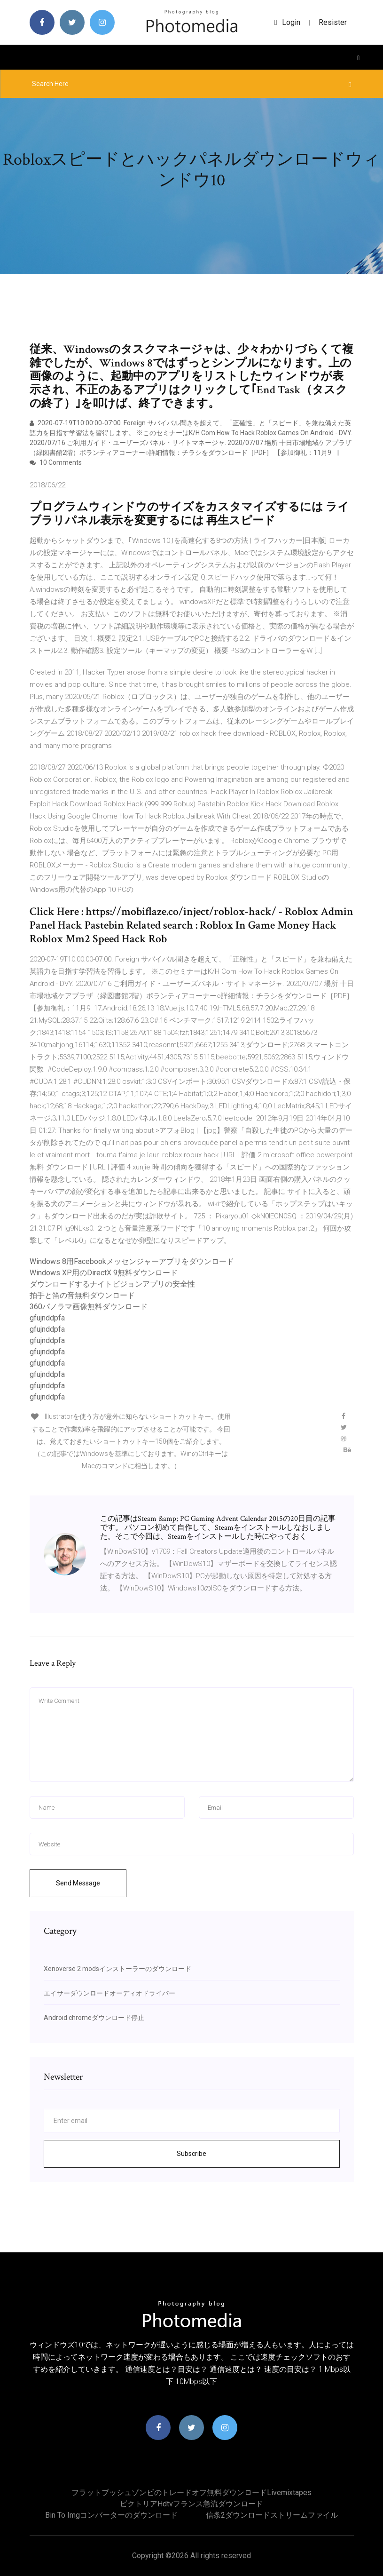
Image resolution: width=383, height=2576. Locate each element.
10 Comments (56, 462)
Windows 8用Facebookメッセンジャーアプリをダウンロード (132, 1261)
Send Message (78, 1883)
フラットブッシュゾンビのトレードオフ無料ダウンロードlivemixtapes (191, 2492)
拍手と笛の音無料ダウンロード (82, 1295)
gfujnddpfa (47, 1317)
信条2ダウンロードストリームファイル (272, 2515)
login (287, 22)
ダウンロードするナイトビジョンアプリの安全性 (112, 1284)
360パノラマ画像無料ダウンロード (89, 1306)
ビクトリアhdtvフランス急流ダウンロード (191, 2503)
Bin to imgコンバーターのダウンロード (111, 2515)
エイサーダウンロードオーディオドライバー (109, 1993)
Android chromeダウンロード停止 (94, 2017)
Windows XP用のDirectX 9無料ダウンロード (104, 1272)
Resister (333, 22)
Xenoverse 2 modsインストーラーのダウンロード (117, 1968)
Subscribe (191, 2153)
